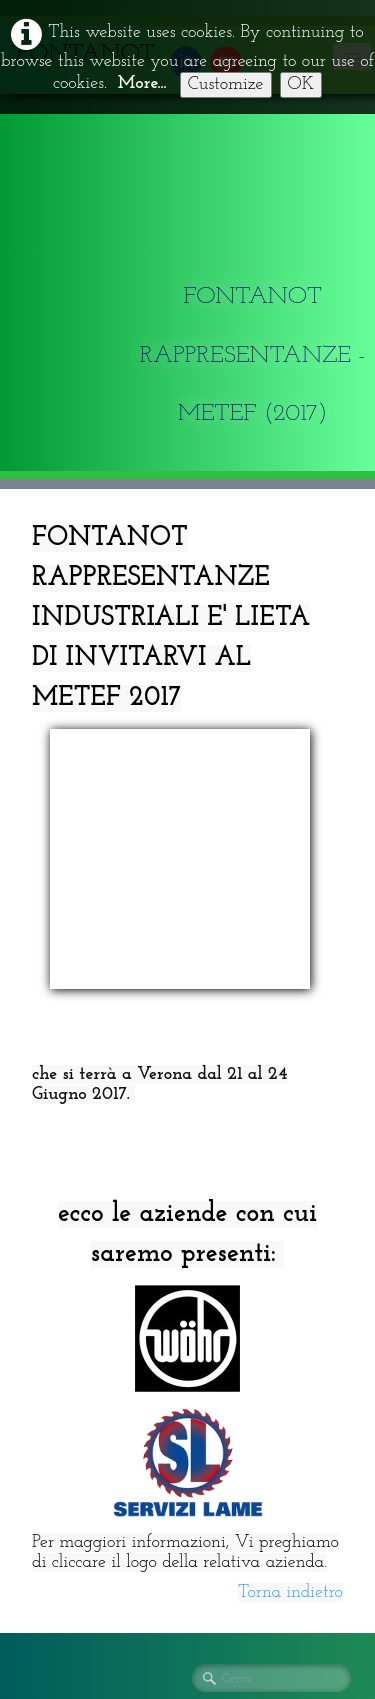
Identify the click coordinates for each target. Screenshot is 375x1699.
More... (142, 83)
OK (301, 84)
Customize (226, 84)
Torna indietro (290, 1352)
